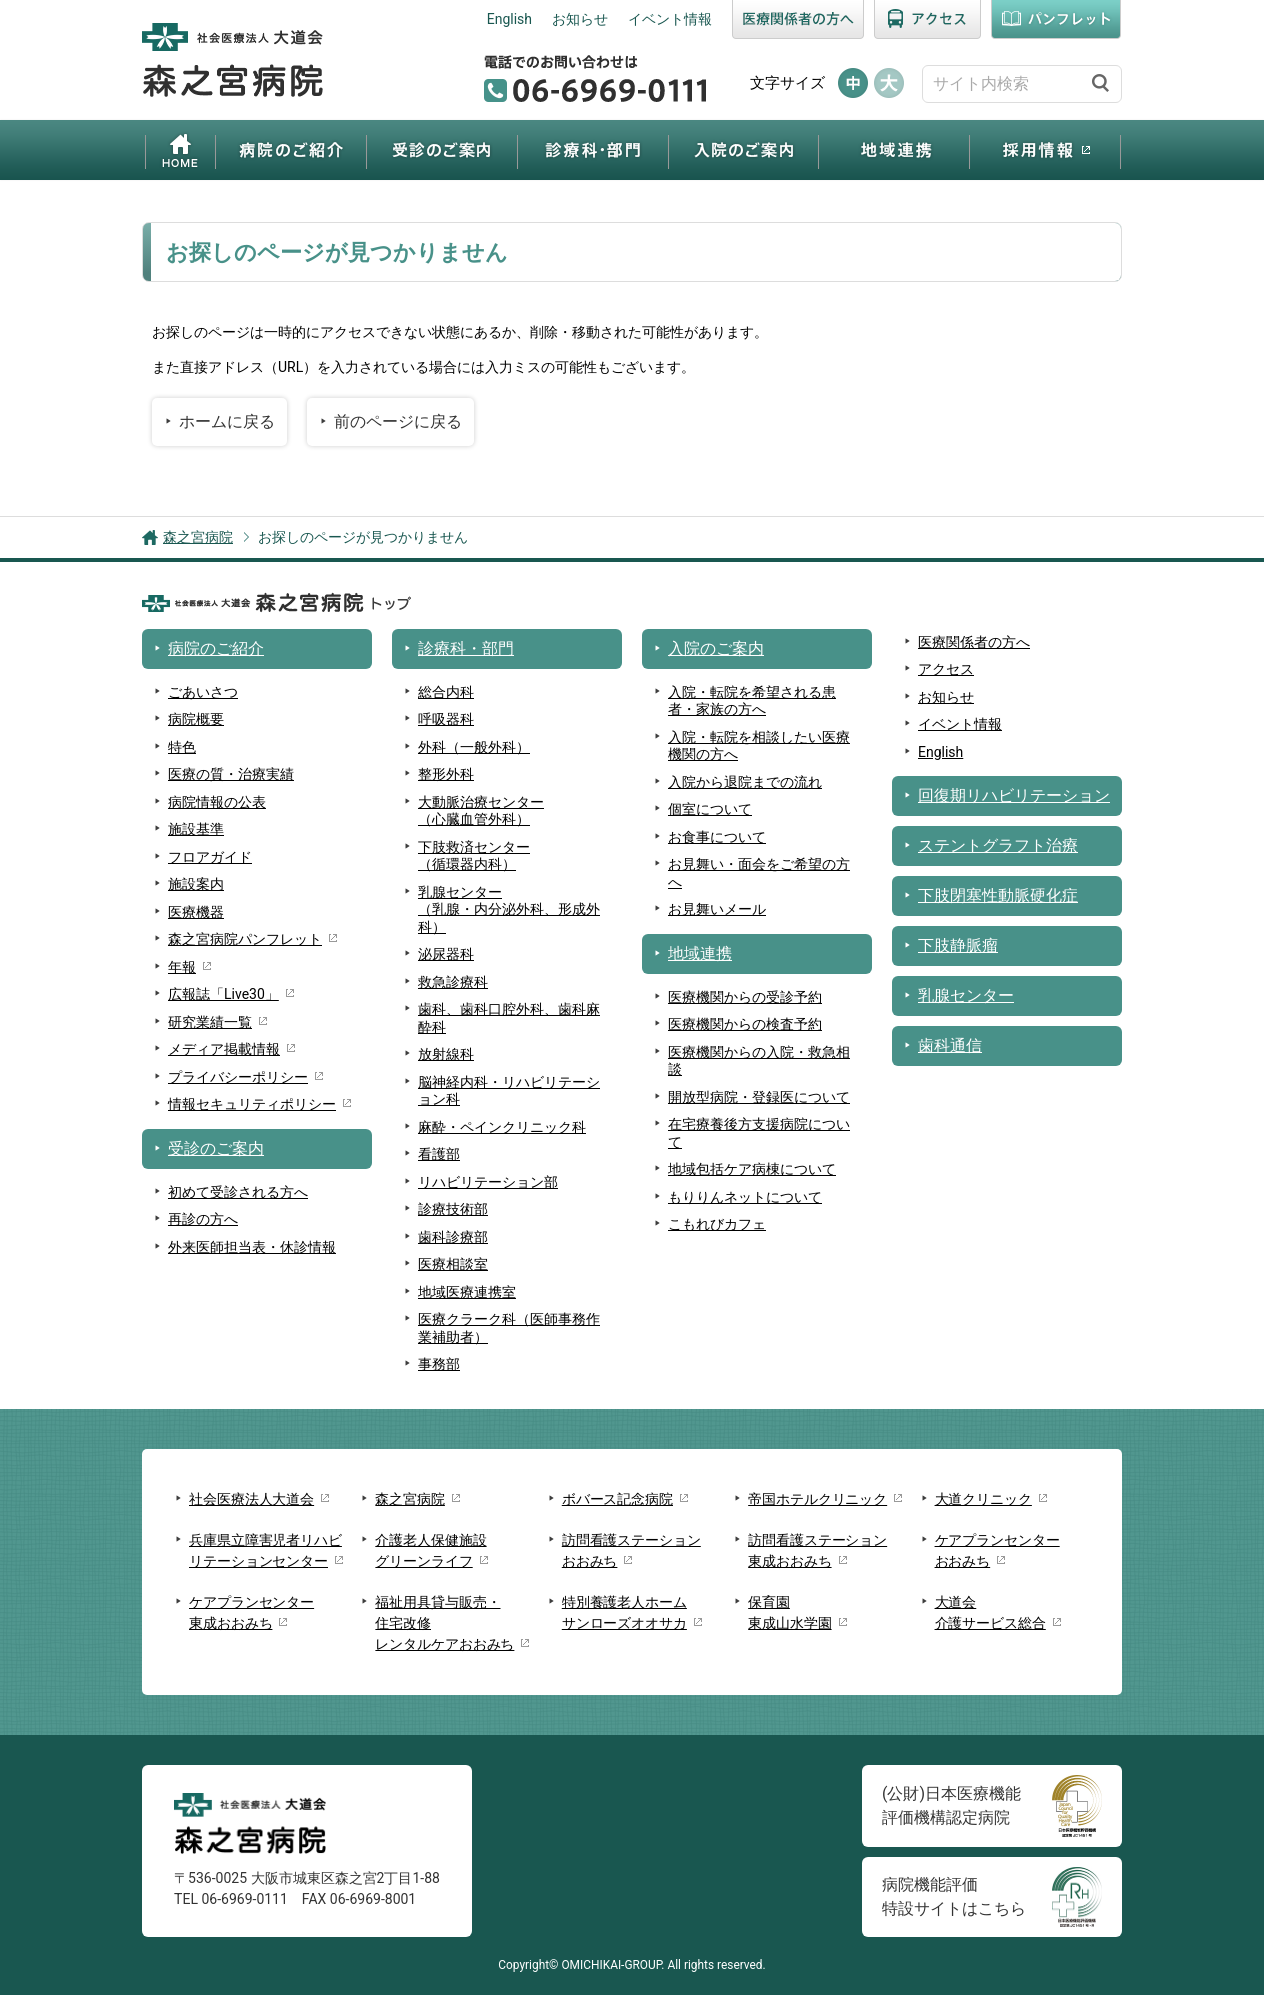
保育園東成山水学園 (789, 1612)
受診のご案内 (442, 150)
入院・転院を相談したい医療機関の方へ (759, 746)
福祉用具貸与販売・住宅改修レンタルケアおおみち (444, 1623)
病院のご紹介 (291, 150)
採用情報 (1045, 150)
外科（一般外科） (474, 747)
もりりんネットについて (745, 1197)
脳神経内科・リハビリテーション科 (509, 1091)
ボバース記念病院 (617, 1499)
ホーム (180, 150)
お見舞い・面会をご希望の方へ (759, 873)
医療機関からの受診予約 (745, 997)
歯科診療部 (453, 1237)
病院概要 (196, 719)
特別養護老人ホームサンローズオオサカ (624, 1612)
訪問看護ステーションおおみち (631, 1550)
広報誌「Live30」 (223, 994)
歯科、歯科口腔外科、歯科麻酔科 (509, 1018)
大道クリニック (983, 1499)
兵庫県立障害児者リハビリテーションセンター (265, 1550)
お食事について (717, 837)
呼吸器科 (446, 719)
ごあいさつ (203, 692)
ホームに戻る (227, 421)
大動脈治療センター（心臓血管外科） (481, 811)
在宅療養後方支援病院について (759, 1133)
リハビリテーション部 (488, 1182)
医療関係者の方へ (798, 19)
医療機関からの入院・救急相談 (759, 1061)
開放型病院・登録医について (759, 1097)
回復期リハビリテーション (1014, 795)
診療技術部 (453, 1209)
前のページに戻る (398, 421)
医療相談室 (453, 1264)
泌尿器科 (446, 954)
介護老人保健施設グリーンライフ (430, 1550)
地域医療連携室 (467, 1292)
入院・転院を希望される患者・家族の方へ (752, 701)
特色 (182, 747)
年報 (182, 967)
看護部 (439, 1154)
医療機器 (196, 912)
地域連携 (894, 150)
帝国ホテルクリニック (817, 1499)
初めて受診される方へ (238, 1192)
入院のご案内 (743, 150)
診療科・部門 (593, 150)
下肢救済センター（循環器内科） (474, 856)
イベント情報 (670, 19)
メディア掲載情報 (224, 1049)
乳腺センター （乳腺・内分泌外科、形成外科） (509, 909)
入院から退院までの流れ (745, 782)
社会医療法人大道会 (251, 1499)
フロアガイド (210, 857)
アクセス (927, 19)
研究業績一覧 (210, 1022)
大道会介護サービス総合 (990, 1612)
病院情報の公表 (217, 802)
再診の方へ (203, 1219)
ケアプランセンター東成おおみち (251, 1612)
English (509, 19)
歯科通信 (950, 1045)
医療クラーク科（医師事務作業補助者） (509, 1328)
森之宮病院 (198, 537)
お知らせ (580, 19)
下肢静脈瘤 (958, 945)
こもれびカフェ (717, 1224)
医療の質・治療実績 (231, 774)
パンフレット (1056, 19)
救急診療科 (453, 982)
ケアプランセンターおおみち (997, 1550)
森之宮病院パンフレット (245, 939)
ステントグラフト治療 (998, 845)
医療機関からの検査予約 (745, 1024)
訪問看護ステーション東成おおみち (817, 1550)
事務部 (439, 1364)
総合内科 (446, 692)
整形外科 (446, 774)
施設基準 (196, 829)
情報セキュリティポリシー (252, 1104)
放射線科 (446, 1054)
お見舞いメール (717, 909)
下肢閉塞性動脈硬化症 (998, 895)
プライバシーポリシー (238, 1077)
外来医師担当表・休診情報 (252, 1247)
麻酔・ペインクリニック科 (502, 1127)
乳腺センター (966, 995)
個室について (710, 809)
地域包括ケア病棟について (752, 1169)
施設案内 (196, 884)
